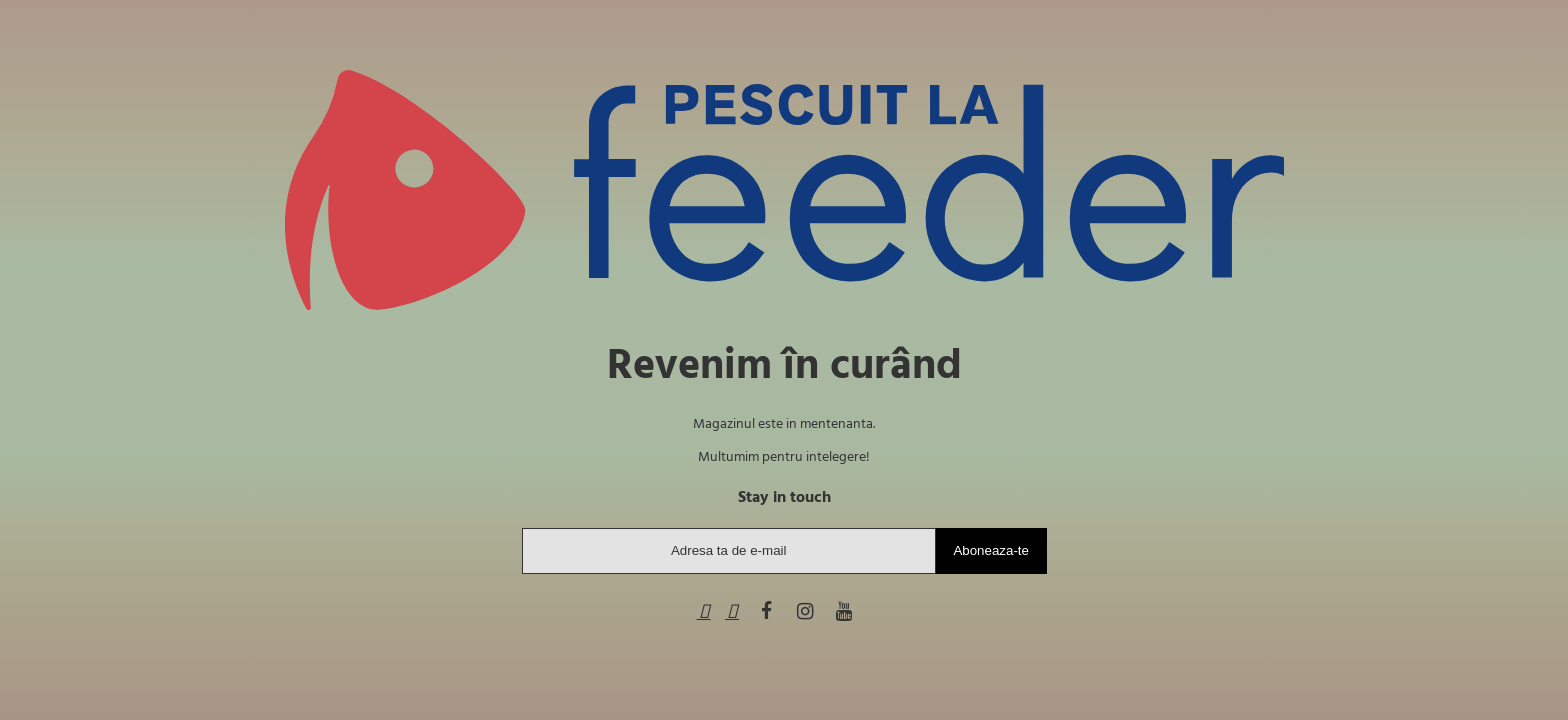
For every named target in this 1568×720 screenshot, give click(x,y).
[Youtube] (844, 612)
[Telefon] (704, 612)
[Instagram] (805, 612)
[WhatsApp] (732, 612)
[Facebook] (766, 612)
